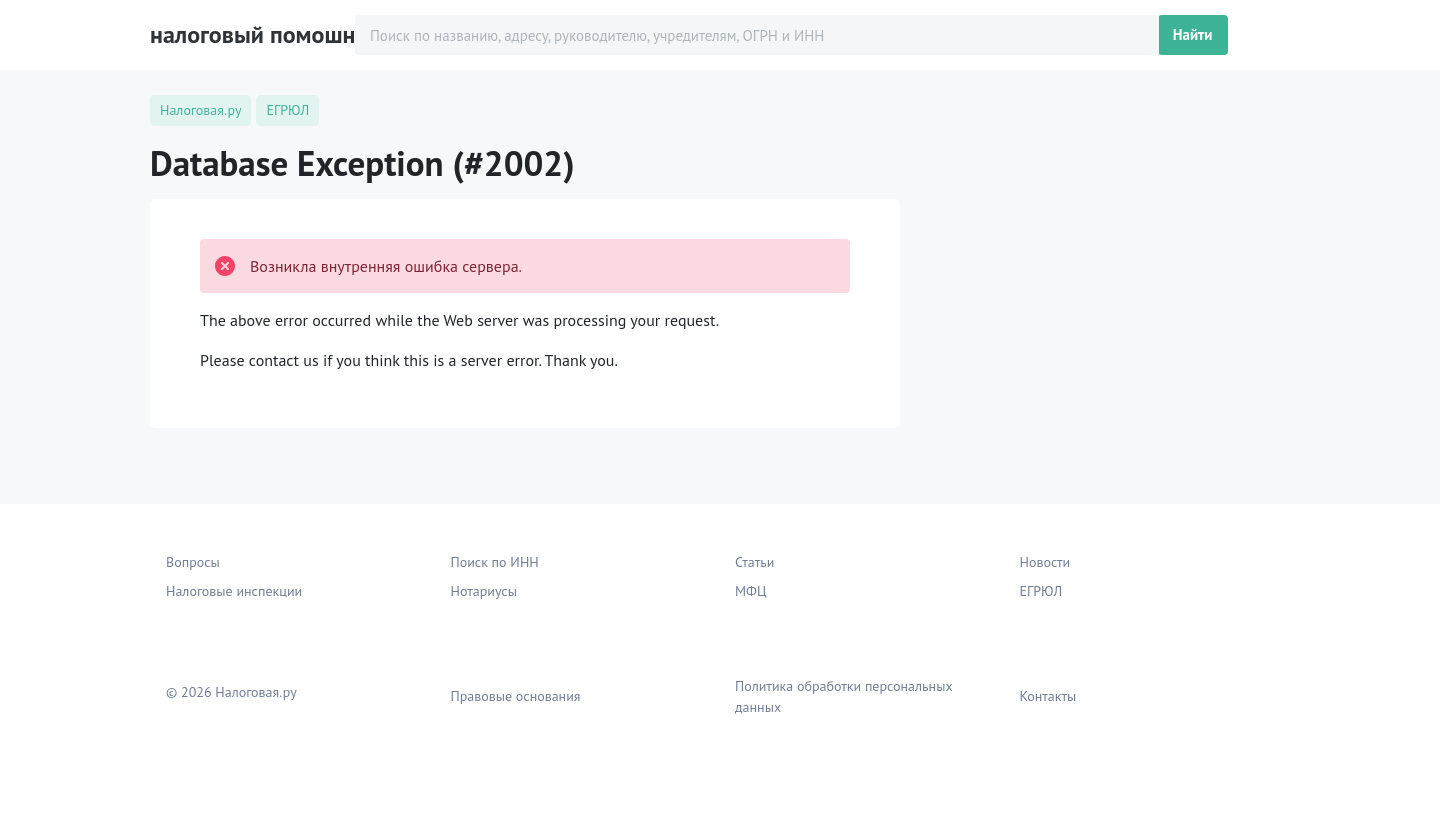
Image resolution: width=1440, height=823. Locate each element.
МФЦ (751, 591)
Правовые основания (516, 696)
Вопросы (193, 562)
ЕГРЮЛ (1041, 591)
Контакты (1048, 696)
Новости (1045, 562)
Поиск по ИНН (495, 562)
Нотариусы (484, 591)
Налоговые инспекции (234, 591)
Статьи (754, 562)
